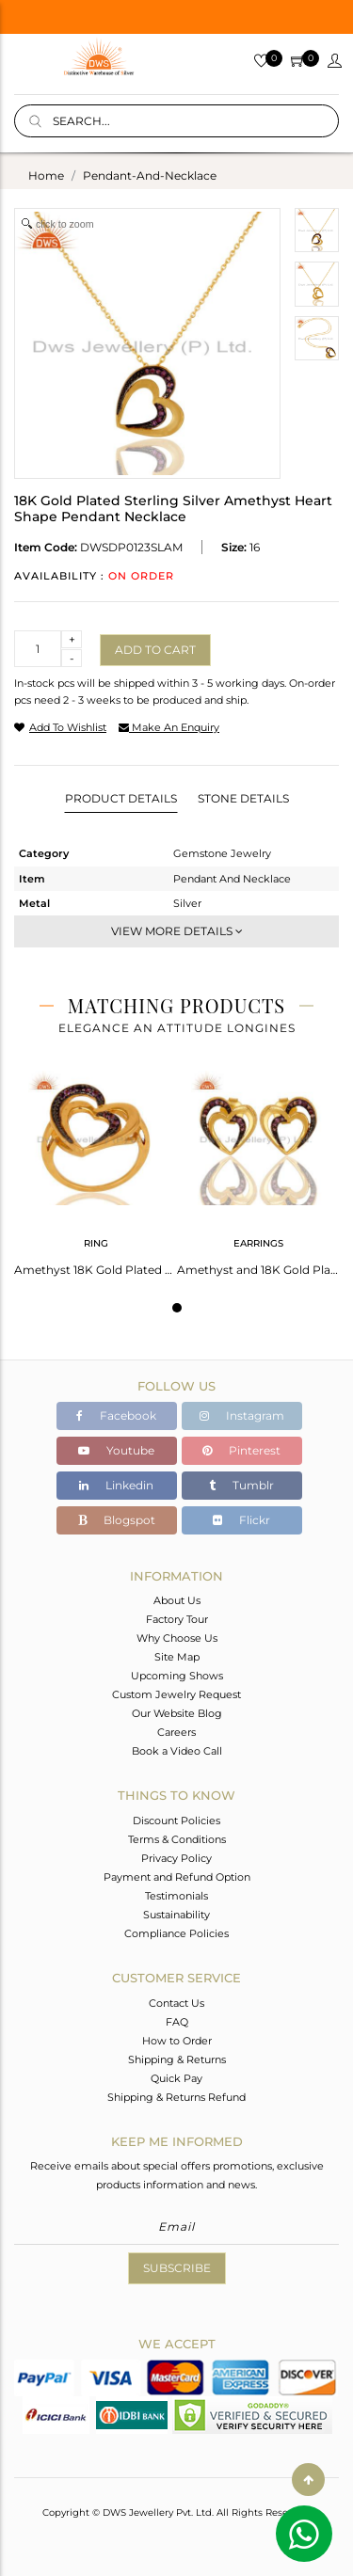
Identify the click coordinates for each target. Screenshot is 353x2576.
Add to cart (155, 650)
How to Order (177, 2040)
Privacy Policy (176, 1858)
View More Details (177, 931)
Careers (176, 1732)
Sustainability (176, 1914)
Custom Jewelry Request (176, 1694)
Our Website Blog (177, 1713)
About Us (177, 1600)
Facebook (116, 1415)
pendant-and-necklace (150, 175)
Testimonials (176, 1895)
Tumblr (241, 1485)
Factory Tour (177, 1619)
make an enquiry (169, 727)
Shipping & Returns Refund (176, 2097)
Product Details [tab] (121, 798)
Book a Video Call (177, 1750)
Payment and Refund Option (177, 1877)
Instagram (242, 1415)
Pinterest (241, 1450)
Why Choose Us (176, 1638)
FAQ (177, 2021)
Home (46, 175)
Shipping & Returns (177, 2059)
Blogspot (116, 1520)
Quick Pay (176, 2078)
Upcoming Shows (177, 1675)
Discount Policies (176, 1820)
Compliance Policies (176, 1933)
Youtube (116, 1450)
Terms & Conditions (177, 1839)
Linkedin (116, 1485)
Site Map (177, 1656)
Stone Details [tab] (243, 798)
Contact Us (176, 2003)
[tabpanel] (95, 1167)
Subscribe (177, 2268)
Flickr (241, 1520)
